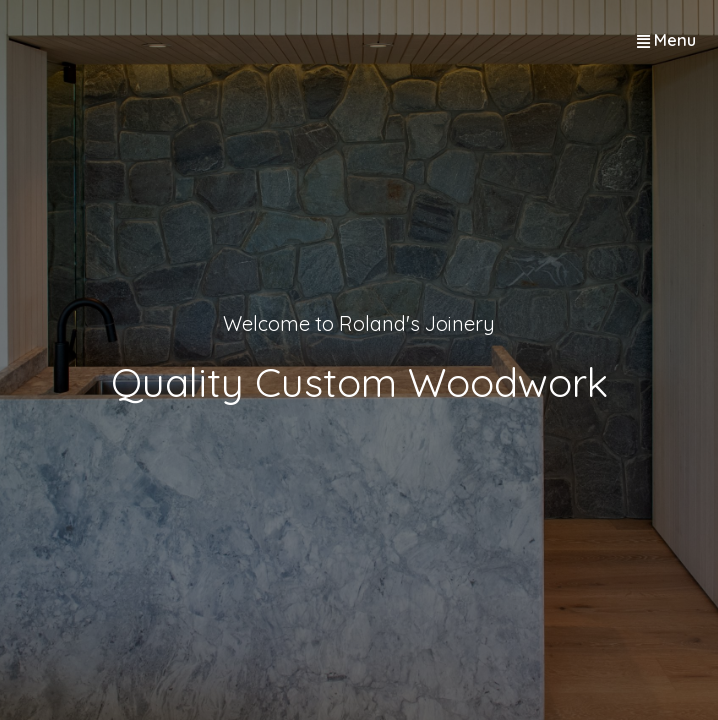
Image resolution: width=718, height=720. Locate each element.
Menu (675, 40)
